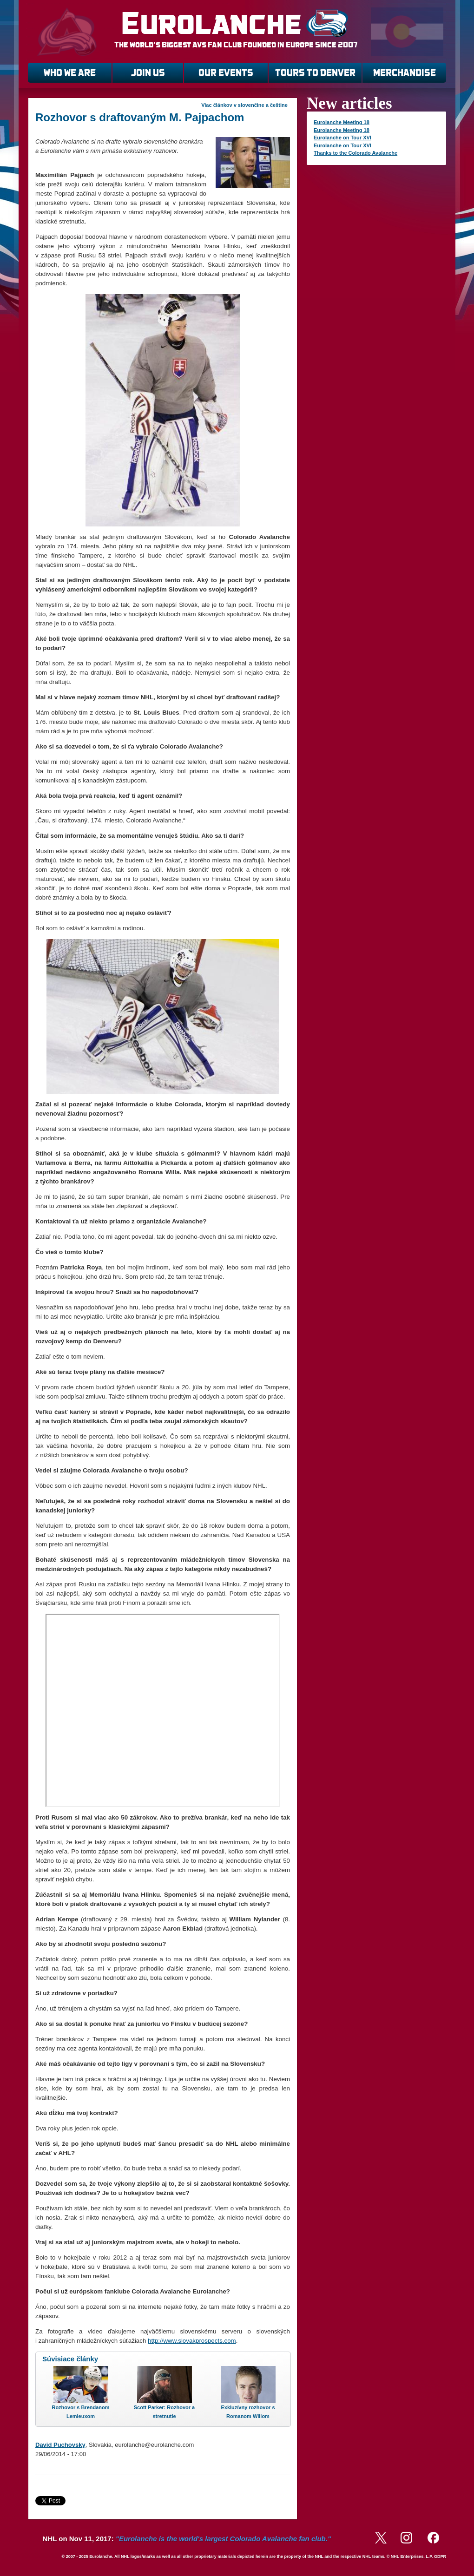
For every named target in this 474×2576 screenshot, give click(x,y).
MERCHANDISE (404, 72)
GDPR (440, 2556)
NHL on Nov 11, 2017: (187, 2539)
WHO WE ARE (70, 72)
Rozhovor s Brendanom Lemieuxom (80, 2412)
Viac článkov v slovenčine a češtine (244, 105)
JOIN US (148, 72)
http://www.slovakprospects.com (192, 2340)
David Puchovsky (60, 2444)
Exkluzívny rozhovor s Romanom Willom (248, 2412)
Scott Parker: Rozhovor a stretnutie (164, 2412)
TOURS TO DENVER (315, 72)
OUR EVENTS (225, 72)
